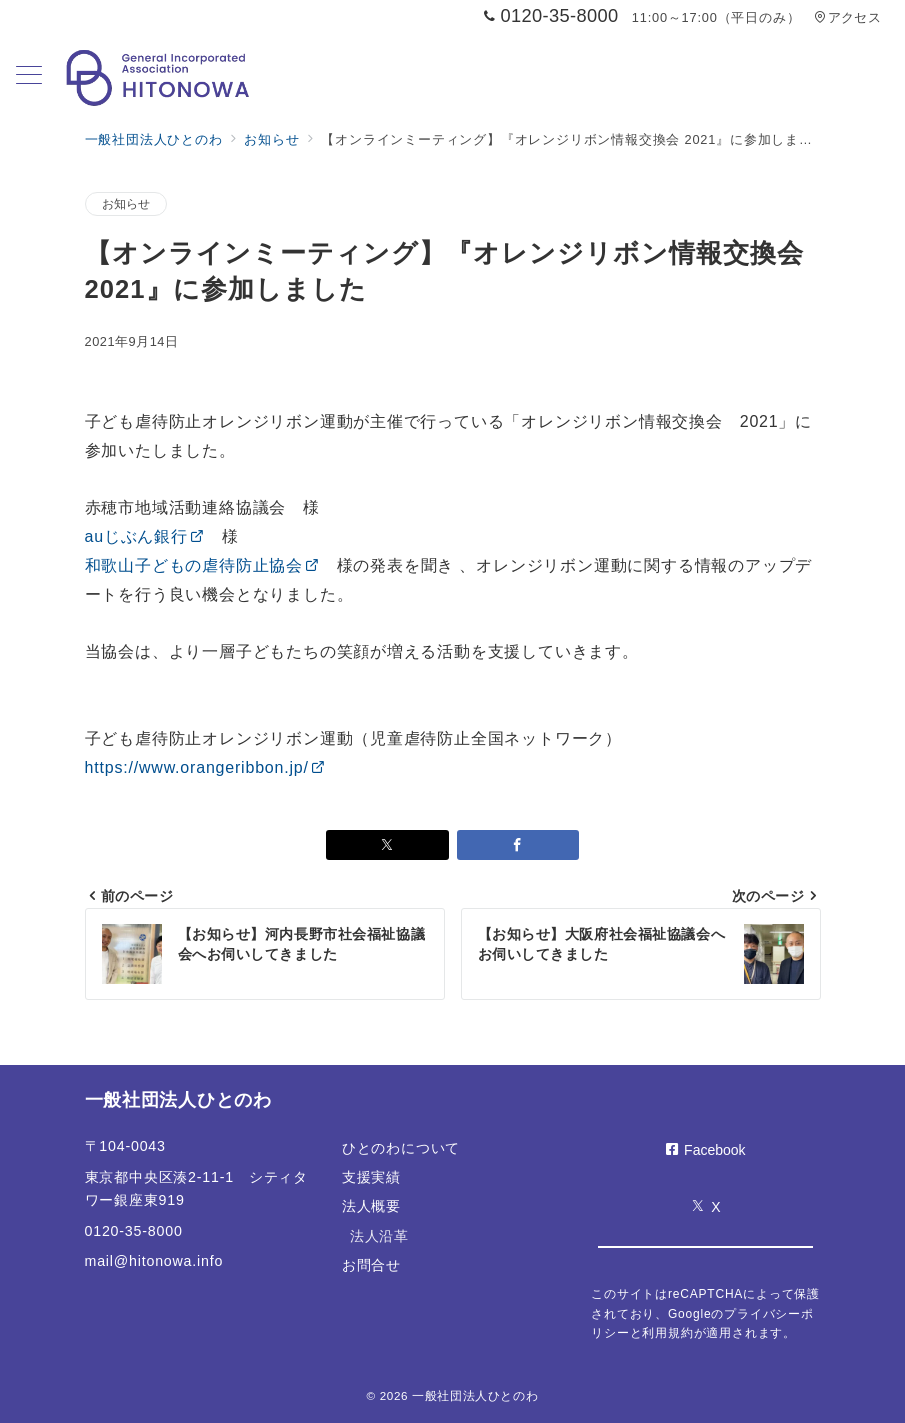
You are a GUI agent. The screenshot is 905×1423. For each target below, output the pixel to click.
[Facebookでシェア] (518, 845)
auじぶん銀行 (145, 536)
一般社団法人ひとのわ (475, 1395)
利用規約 (667, 1333)
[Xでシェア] (387, 845)
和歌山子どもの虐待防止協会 (202, 565)
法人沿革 (379, 1236)
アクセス (847, 17)
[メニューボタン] (29, 77)
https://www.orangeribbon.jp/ (205, 767)
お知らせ (126, 203)
